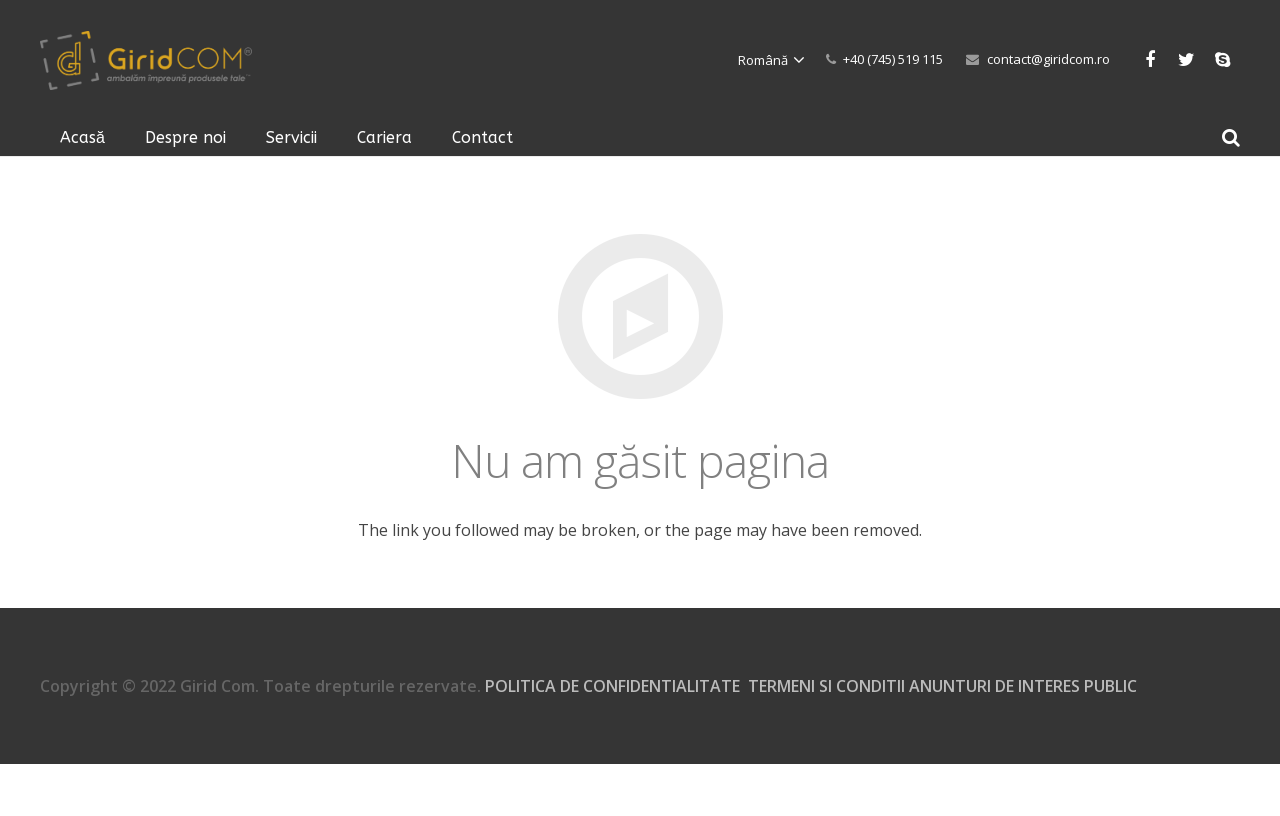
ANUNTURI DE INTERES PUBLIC (1023, 686)
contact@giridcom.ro (1048, 59)
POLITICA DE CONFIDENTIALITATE (612, 686)
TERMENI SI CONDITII (828, 686)
